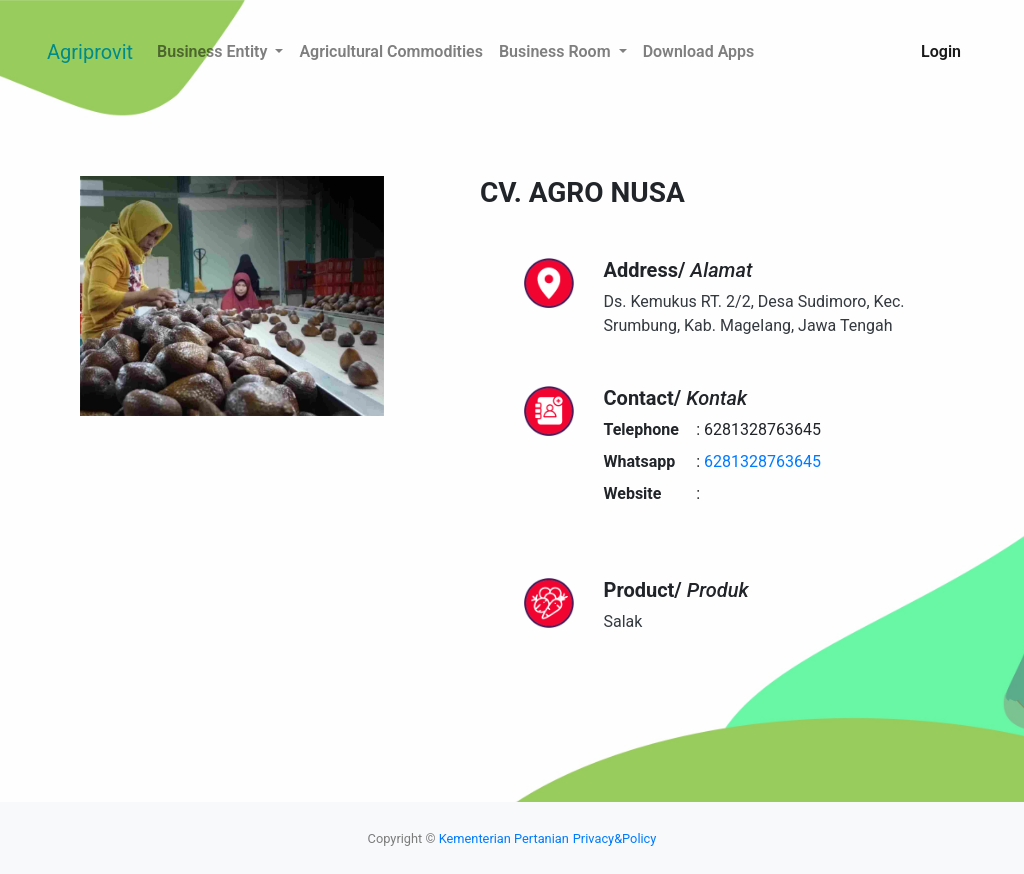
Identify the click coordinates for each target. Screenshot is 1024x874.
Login (941, 51)
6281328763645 (762, 461)
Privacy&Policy (615, 838)
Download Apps (699, 51)
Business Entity (214, 51)
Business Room (557, 51)
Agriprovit (90, 52)
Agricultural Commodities (391, 51)
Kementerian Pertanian (504, 838)
